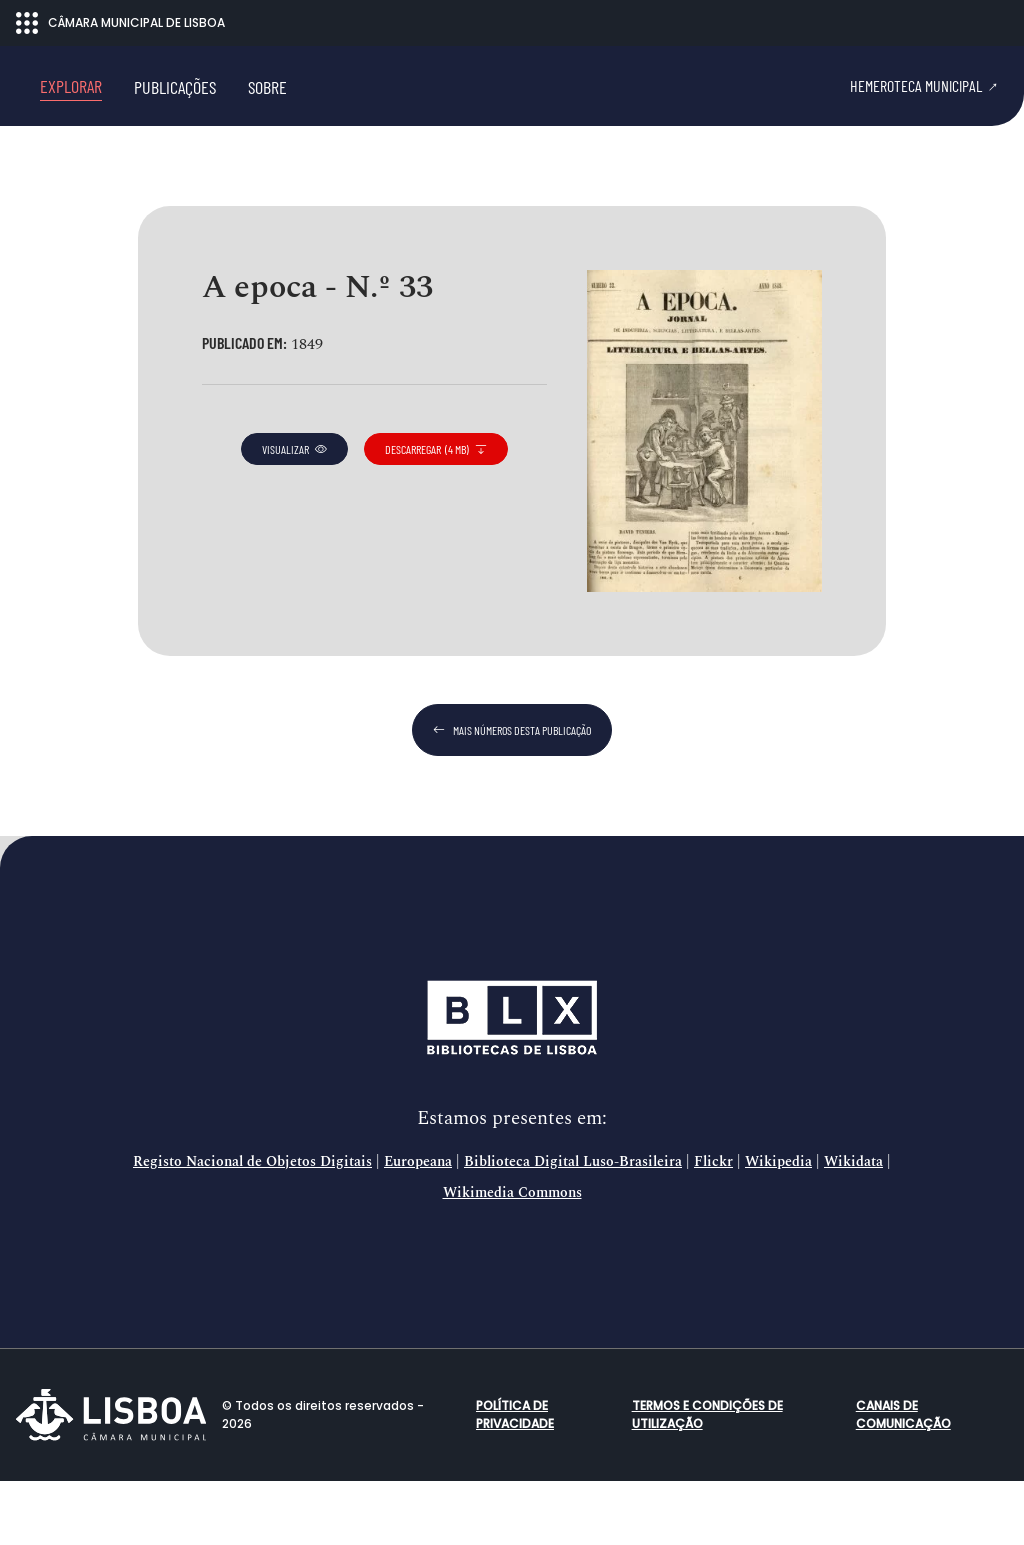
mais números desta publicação (512, 794)
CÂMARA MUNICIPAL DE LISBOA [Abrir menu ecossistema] (120, 23)
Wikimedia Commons (512, 1257)
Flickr (713, 1226)
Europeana (418, 1226)
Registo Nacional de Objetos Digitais (252, 1226)
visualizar (294, 513)
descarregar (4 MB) (436, 513)
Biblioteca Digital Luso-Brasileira (573, 1226)
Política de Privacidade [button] (515, 1478)
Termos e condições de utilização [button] (707, 1478)
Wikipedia (778, 1226)
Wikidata (853, 1226)
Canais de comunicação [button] (903, 1478)
